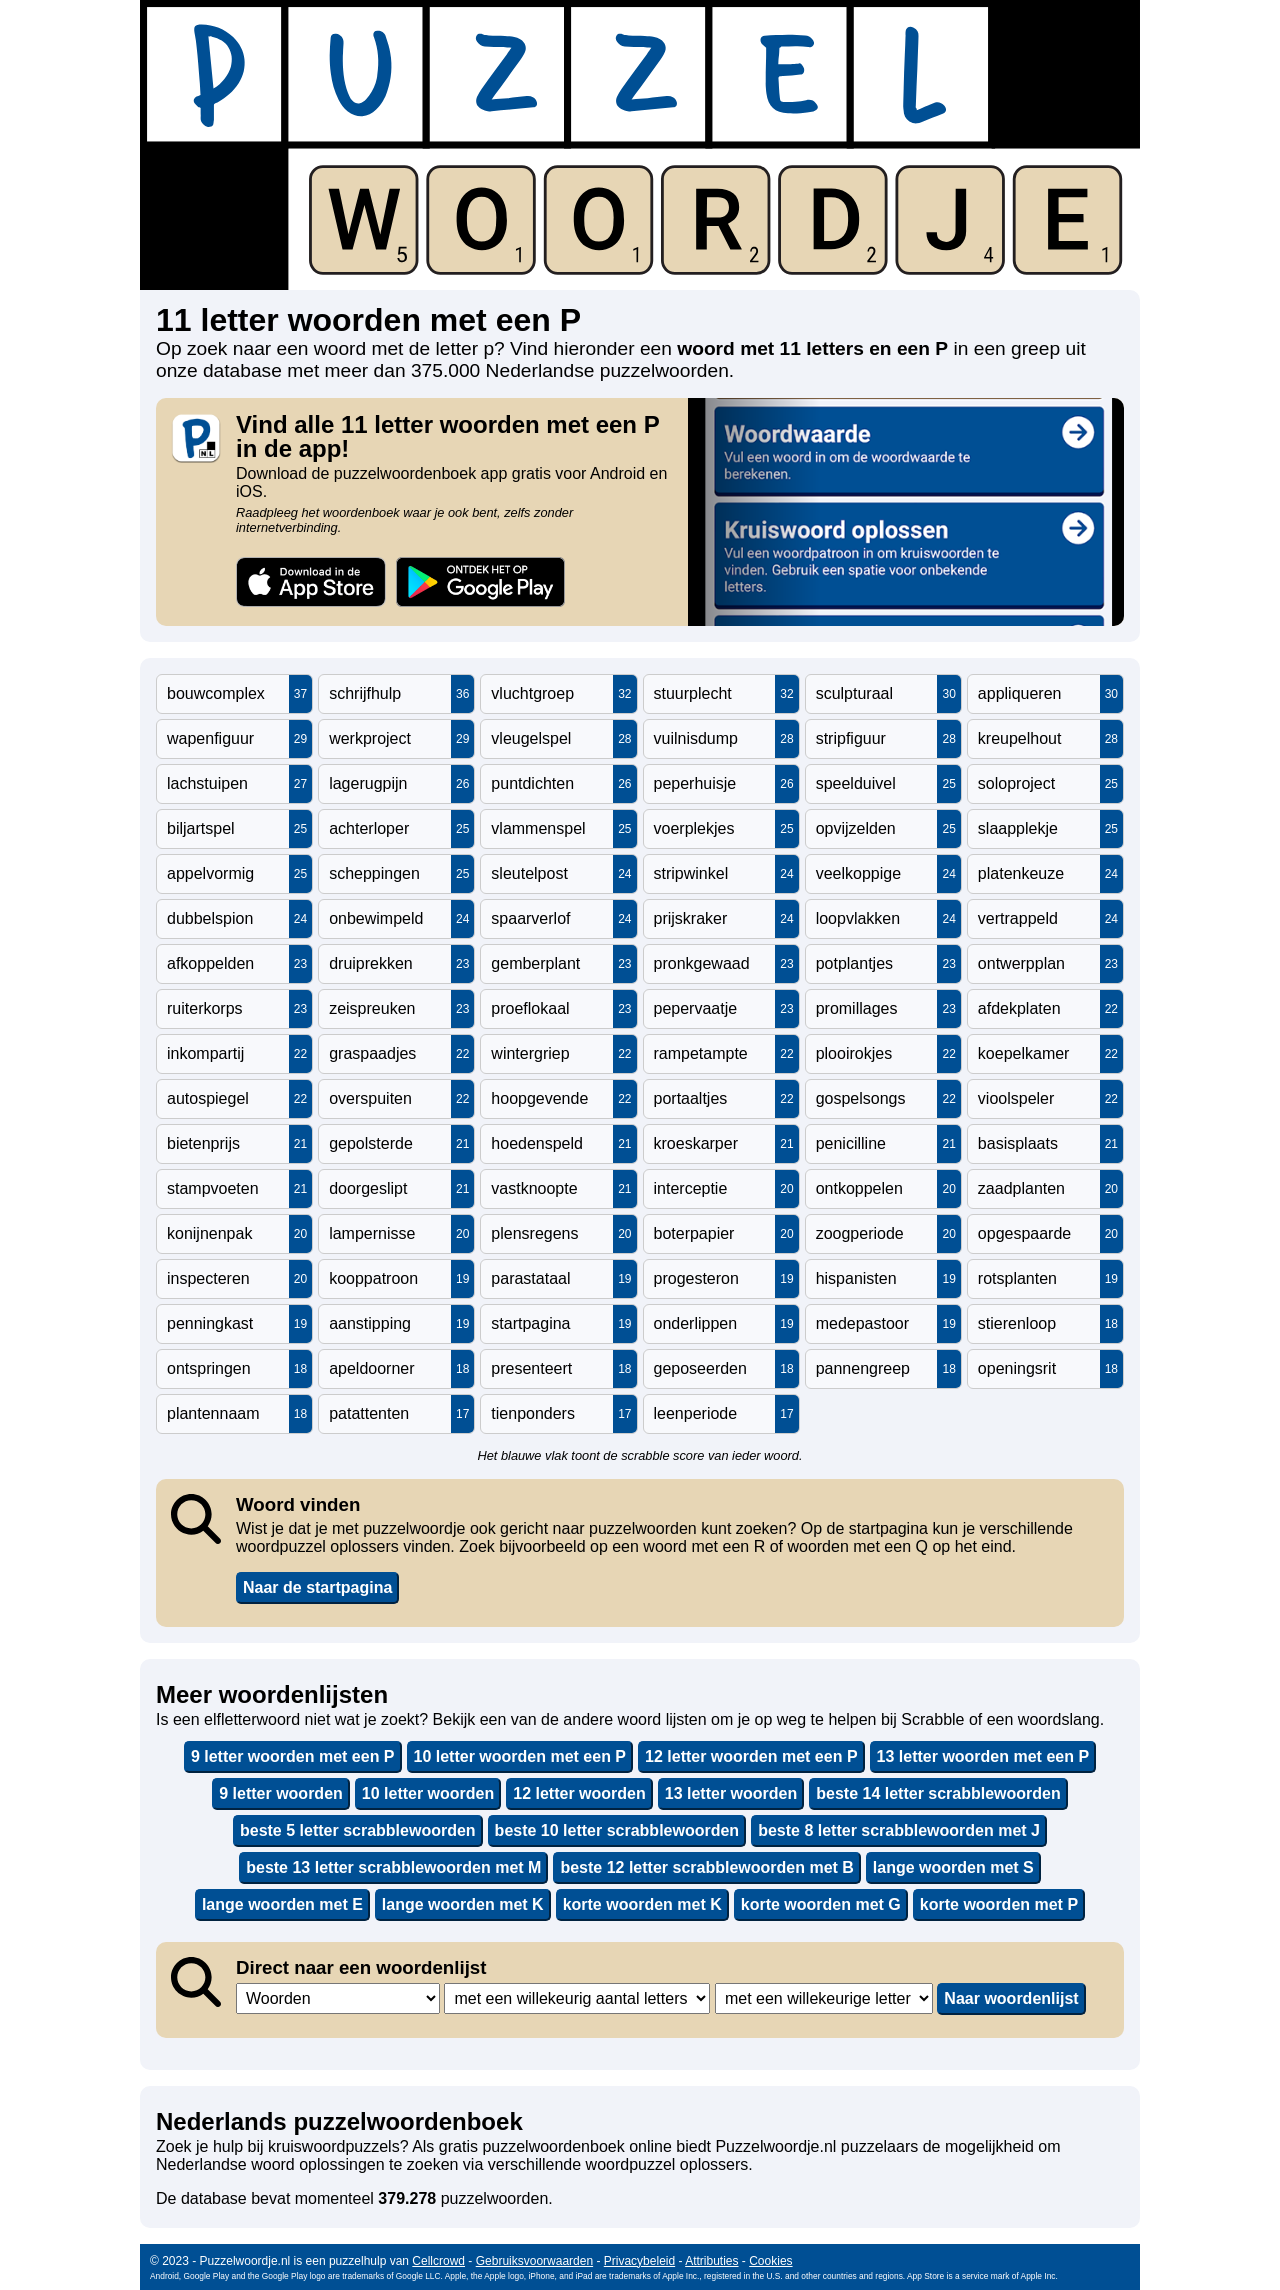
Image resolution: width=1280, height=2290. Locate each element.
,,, (338, 1998)
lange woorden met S (953, 1867)
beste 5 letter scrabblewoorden (358, 1830)
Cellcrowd (438, 2261)
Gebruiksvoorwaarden (534, 2261)
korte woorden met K (642, 1904)
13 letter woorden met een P (983, 1756)
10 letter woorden (428, 1793)
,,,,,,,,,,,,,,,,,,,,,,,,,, (824, 1998)
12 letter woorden (579, 1793)
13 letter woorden (731, 1793)
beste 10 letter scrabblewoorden (617, 1830)
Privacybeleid (639, 2261)
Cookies (770, 2261)
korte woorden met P (999, 1904)
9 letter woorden (281, 1793)
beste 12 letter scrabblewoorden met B (706, 1867)
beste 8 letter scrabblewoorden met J (899, 1830)
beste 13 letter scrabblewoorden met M (393, 1867)
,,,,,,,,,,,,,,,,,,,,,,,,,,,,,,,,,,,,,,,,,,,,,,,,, (577, 1998)
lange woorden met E (282, 1904)
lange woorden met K (463, 1904)
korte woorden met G (821, 1904)
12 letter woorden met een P (751, 1756)
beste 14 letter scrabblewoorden (938, 1793)
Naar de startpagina (317, 1587)
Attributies (711, 2261)
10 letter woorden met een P (520, 1756)
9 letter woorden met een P (293, 1756)
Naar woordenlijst (1011, 1998)
